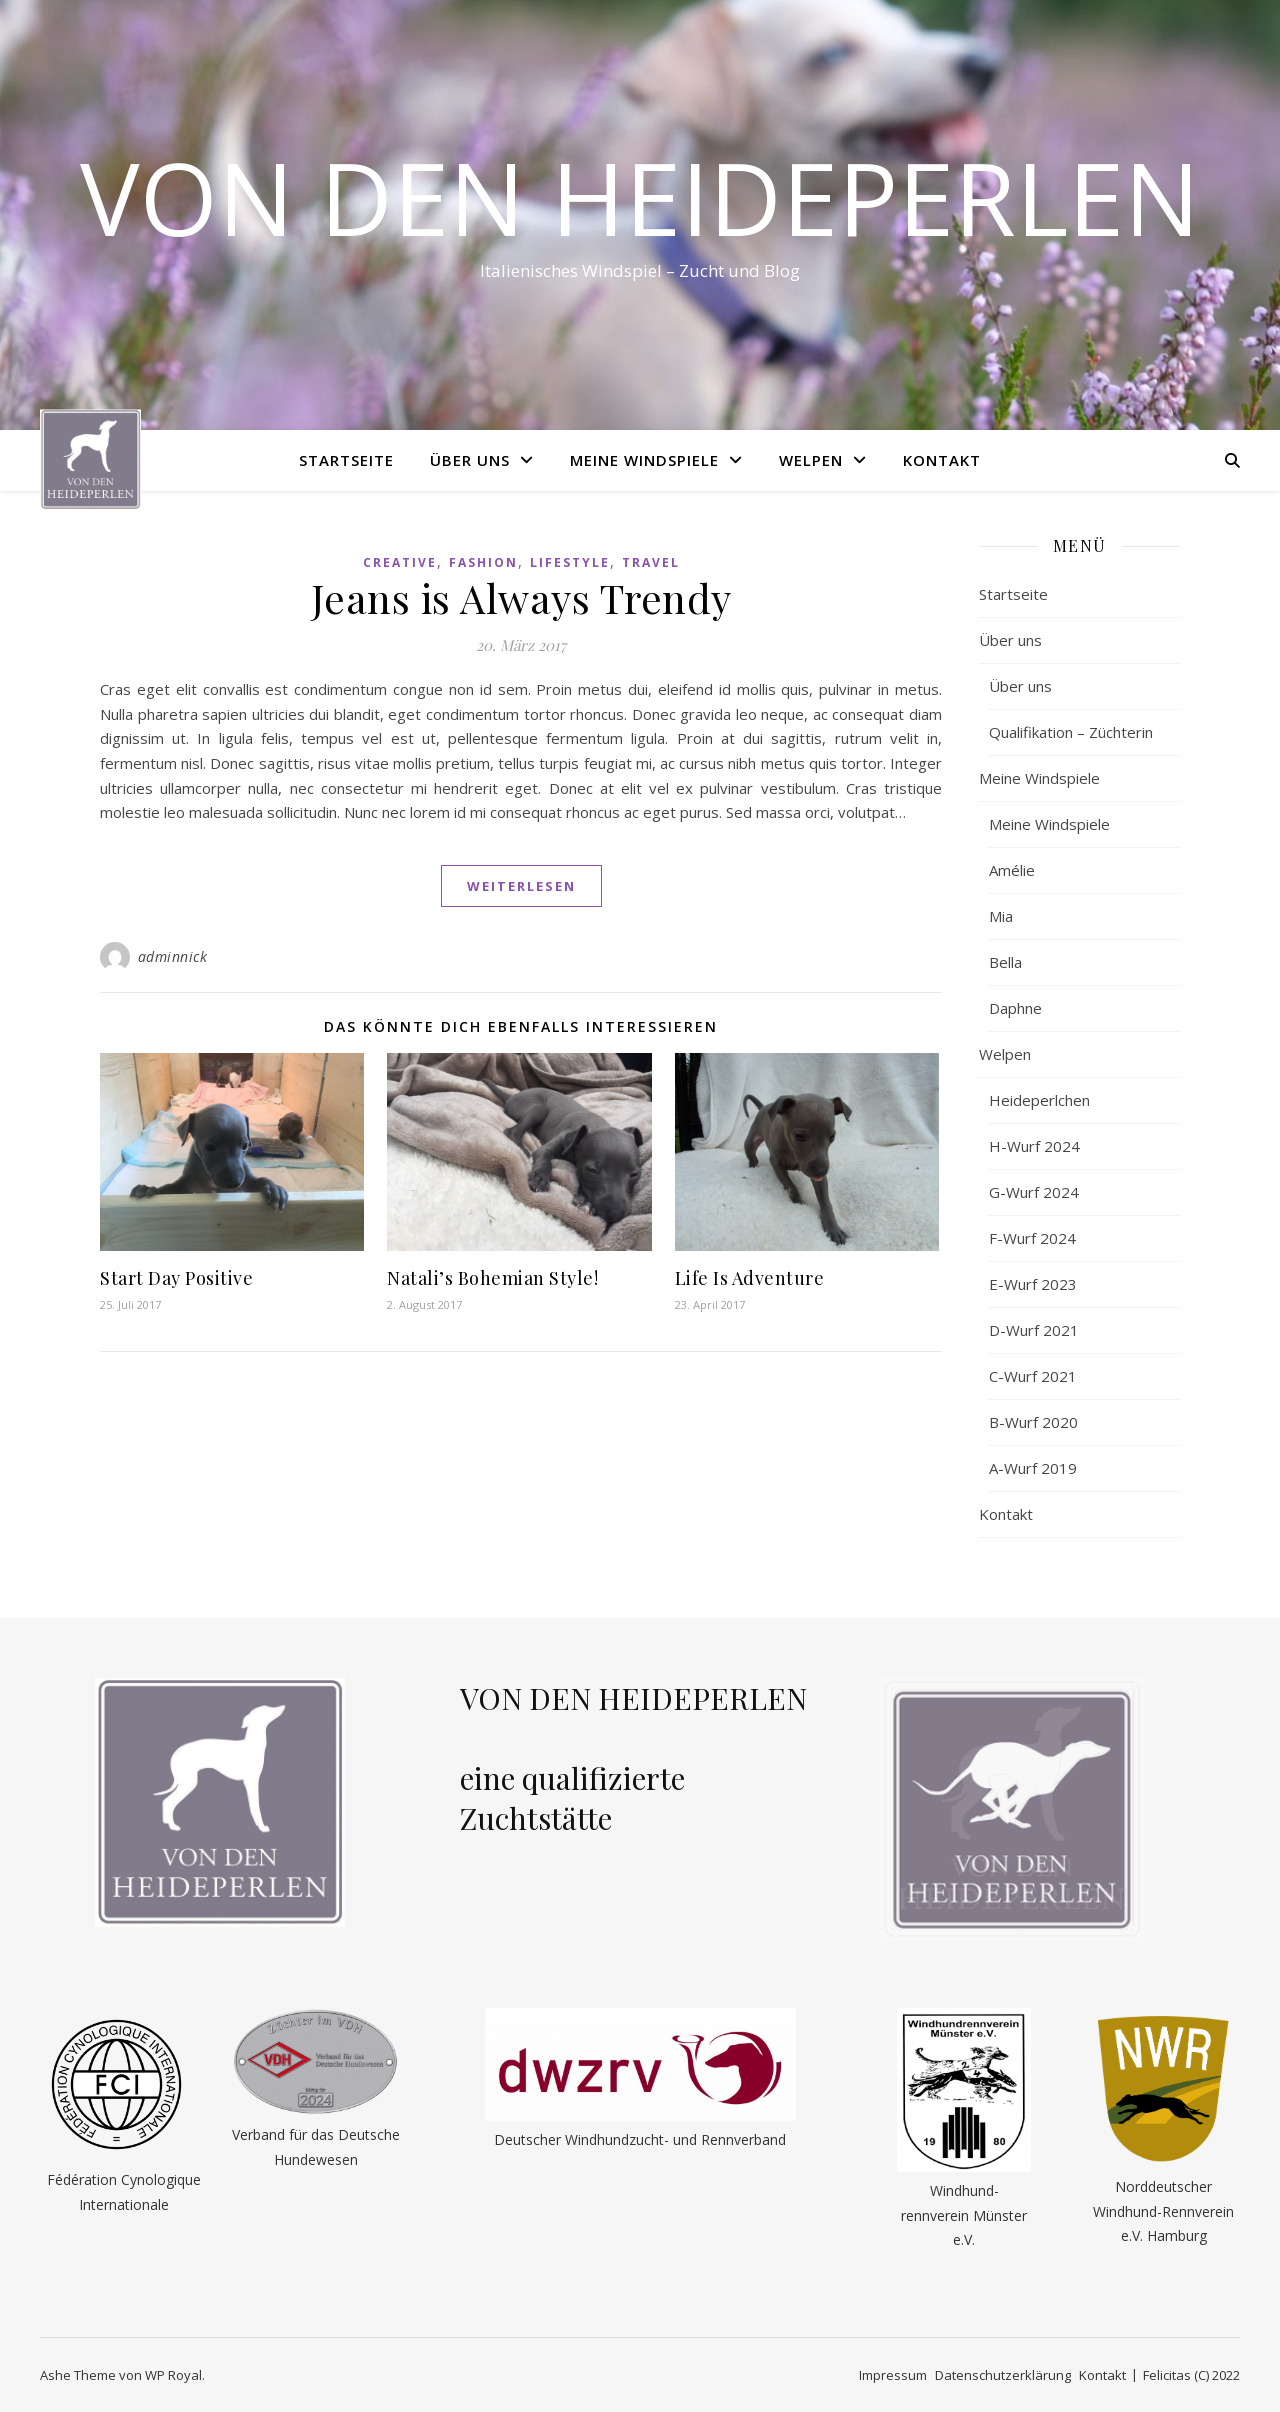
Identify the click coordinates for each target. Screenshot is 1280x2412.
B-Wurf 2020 (1033, 1422)
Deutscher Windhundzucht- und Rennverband (640, 2139)
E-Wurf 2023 (1033, 1284)
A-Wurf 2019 (1033, 1468)
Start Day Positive (176, 1278)
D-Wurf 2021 (1034, 1330)
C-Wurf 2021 (1033, 1376)
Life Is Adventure (750, 1278)
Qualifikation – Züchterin (1071, 732)
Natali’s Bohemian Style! (492, 1278)
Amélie (1012, 870)
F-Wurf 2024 (1032, 1238)
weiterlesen (521, 886)
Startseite (346, 460)
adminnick (173, 956)
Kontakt (942, 460)
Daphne (1015, 1008)
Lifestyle (570, 562)
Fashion (483, 562)
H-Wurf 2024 (1034, 1146)
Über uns (470, 460)
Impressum (893, 2375)
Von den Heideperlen (640, 197)
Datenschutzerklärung (1003, 2375)
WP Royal (173, 2375)
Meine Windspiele (644, 460)
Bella (1005, 962)
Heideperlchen (1039, 1100)
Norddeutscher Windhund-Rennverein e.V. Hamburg (1163, 2211)
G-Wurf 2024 (1034, 1192)
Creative (400, 562)
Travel (651, 562)
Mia (1001, 916)
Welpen (811, 460)
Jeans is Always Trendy (521, 597)
